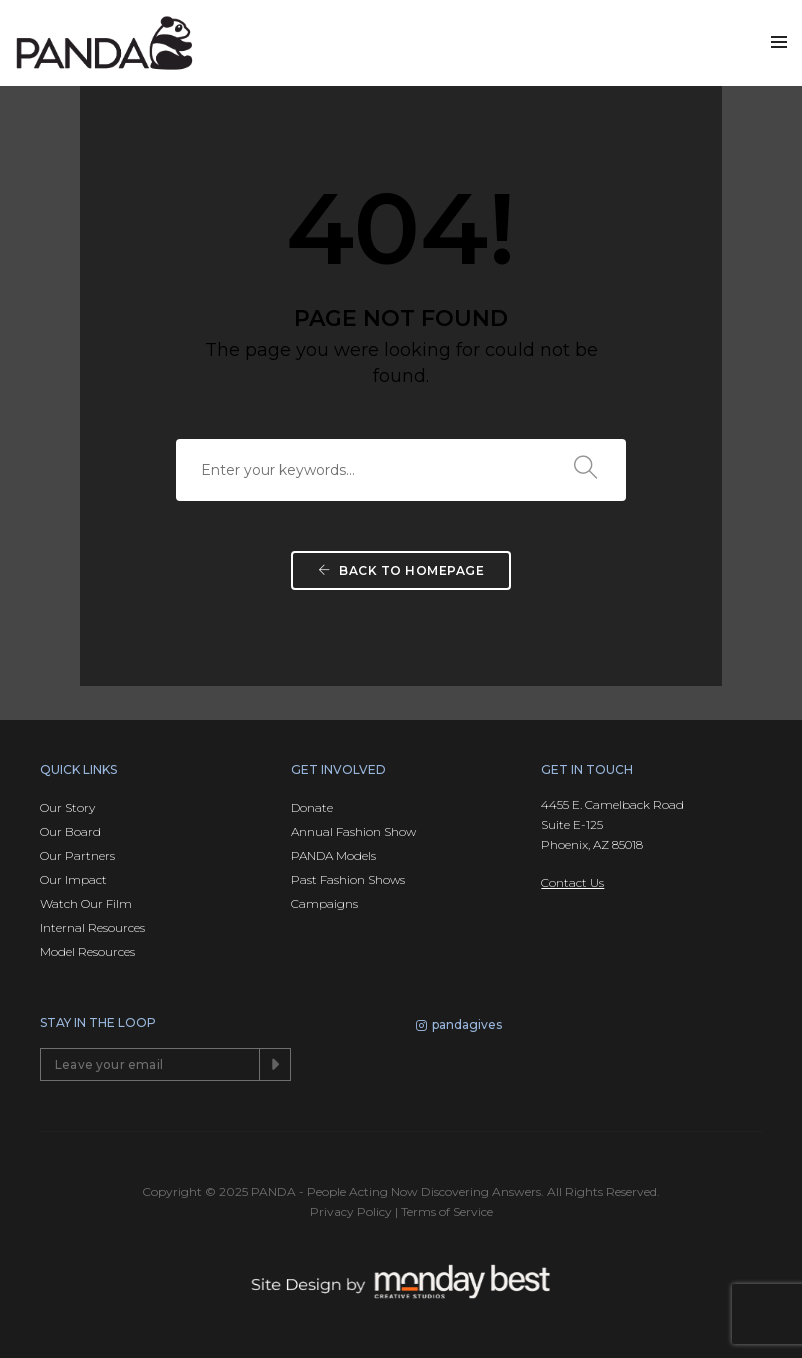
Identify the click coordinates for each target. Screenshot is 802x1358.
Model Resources (87, 951)
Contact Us (572, 882)
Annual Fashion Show (353, 831)
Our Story (67, 807)
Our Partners (77, 855)
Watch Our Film (86, 903)
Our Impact (73, 879)
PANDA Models (333, 855)
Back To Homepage (401, 570)
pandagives (459, 1027)
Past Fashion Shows (348, 879)
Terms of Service (447, 1211)
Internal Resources (92, 927)
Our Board (70, 831)
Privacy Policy (351, 1211)
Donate (312, 807)
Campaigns (324, 903)
